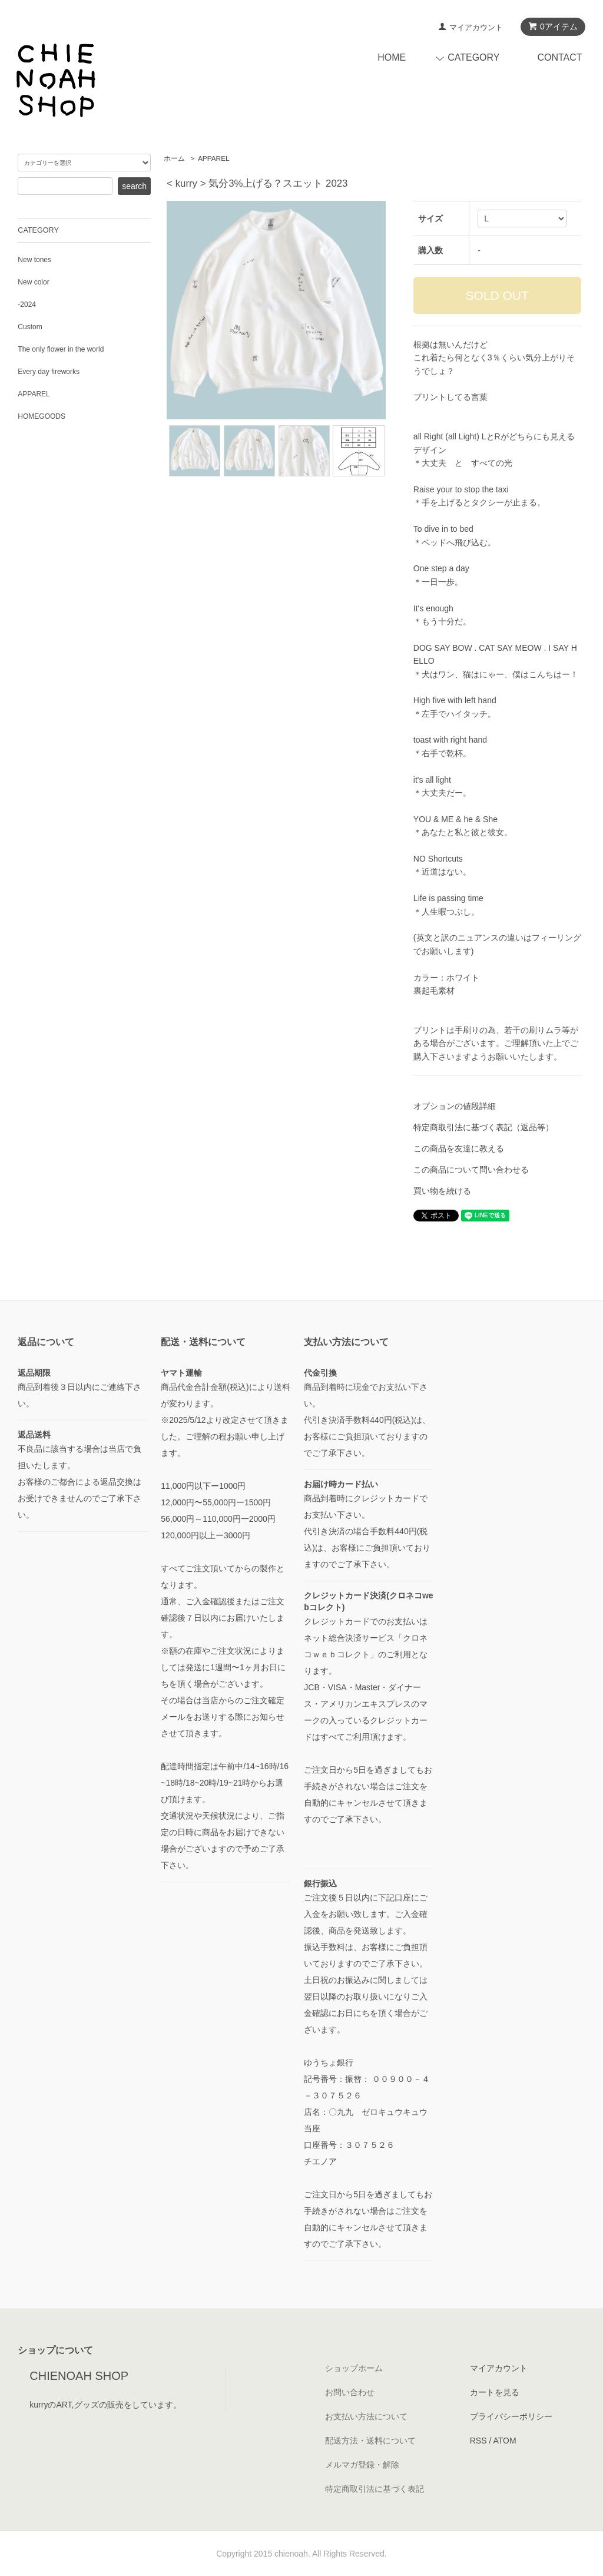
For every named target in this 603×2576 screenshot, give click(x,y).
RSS (478, 2440)
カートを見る (494, 2392)
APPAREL (214, 158)
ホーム (174, 158)
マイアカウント (476, 27)
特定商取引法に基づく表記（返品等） (483, 1127)
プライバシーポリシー (511, 2416)
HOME (391, 57)
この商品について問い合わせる (471, 1169)
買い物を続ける (442, 1191)
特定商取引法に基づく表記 (374, 2489)
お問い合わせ (350, 2392)
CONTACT (559, 57)
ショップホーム (354, 2368)
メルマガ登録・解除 (362, 2464)
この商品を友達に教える (458, 1148)
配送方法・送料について (370, 2440)
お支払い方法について (366, 2416)
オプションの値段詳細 (454, 1106)
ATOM (504, 2440)
